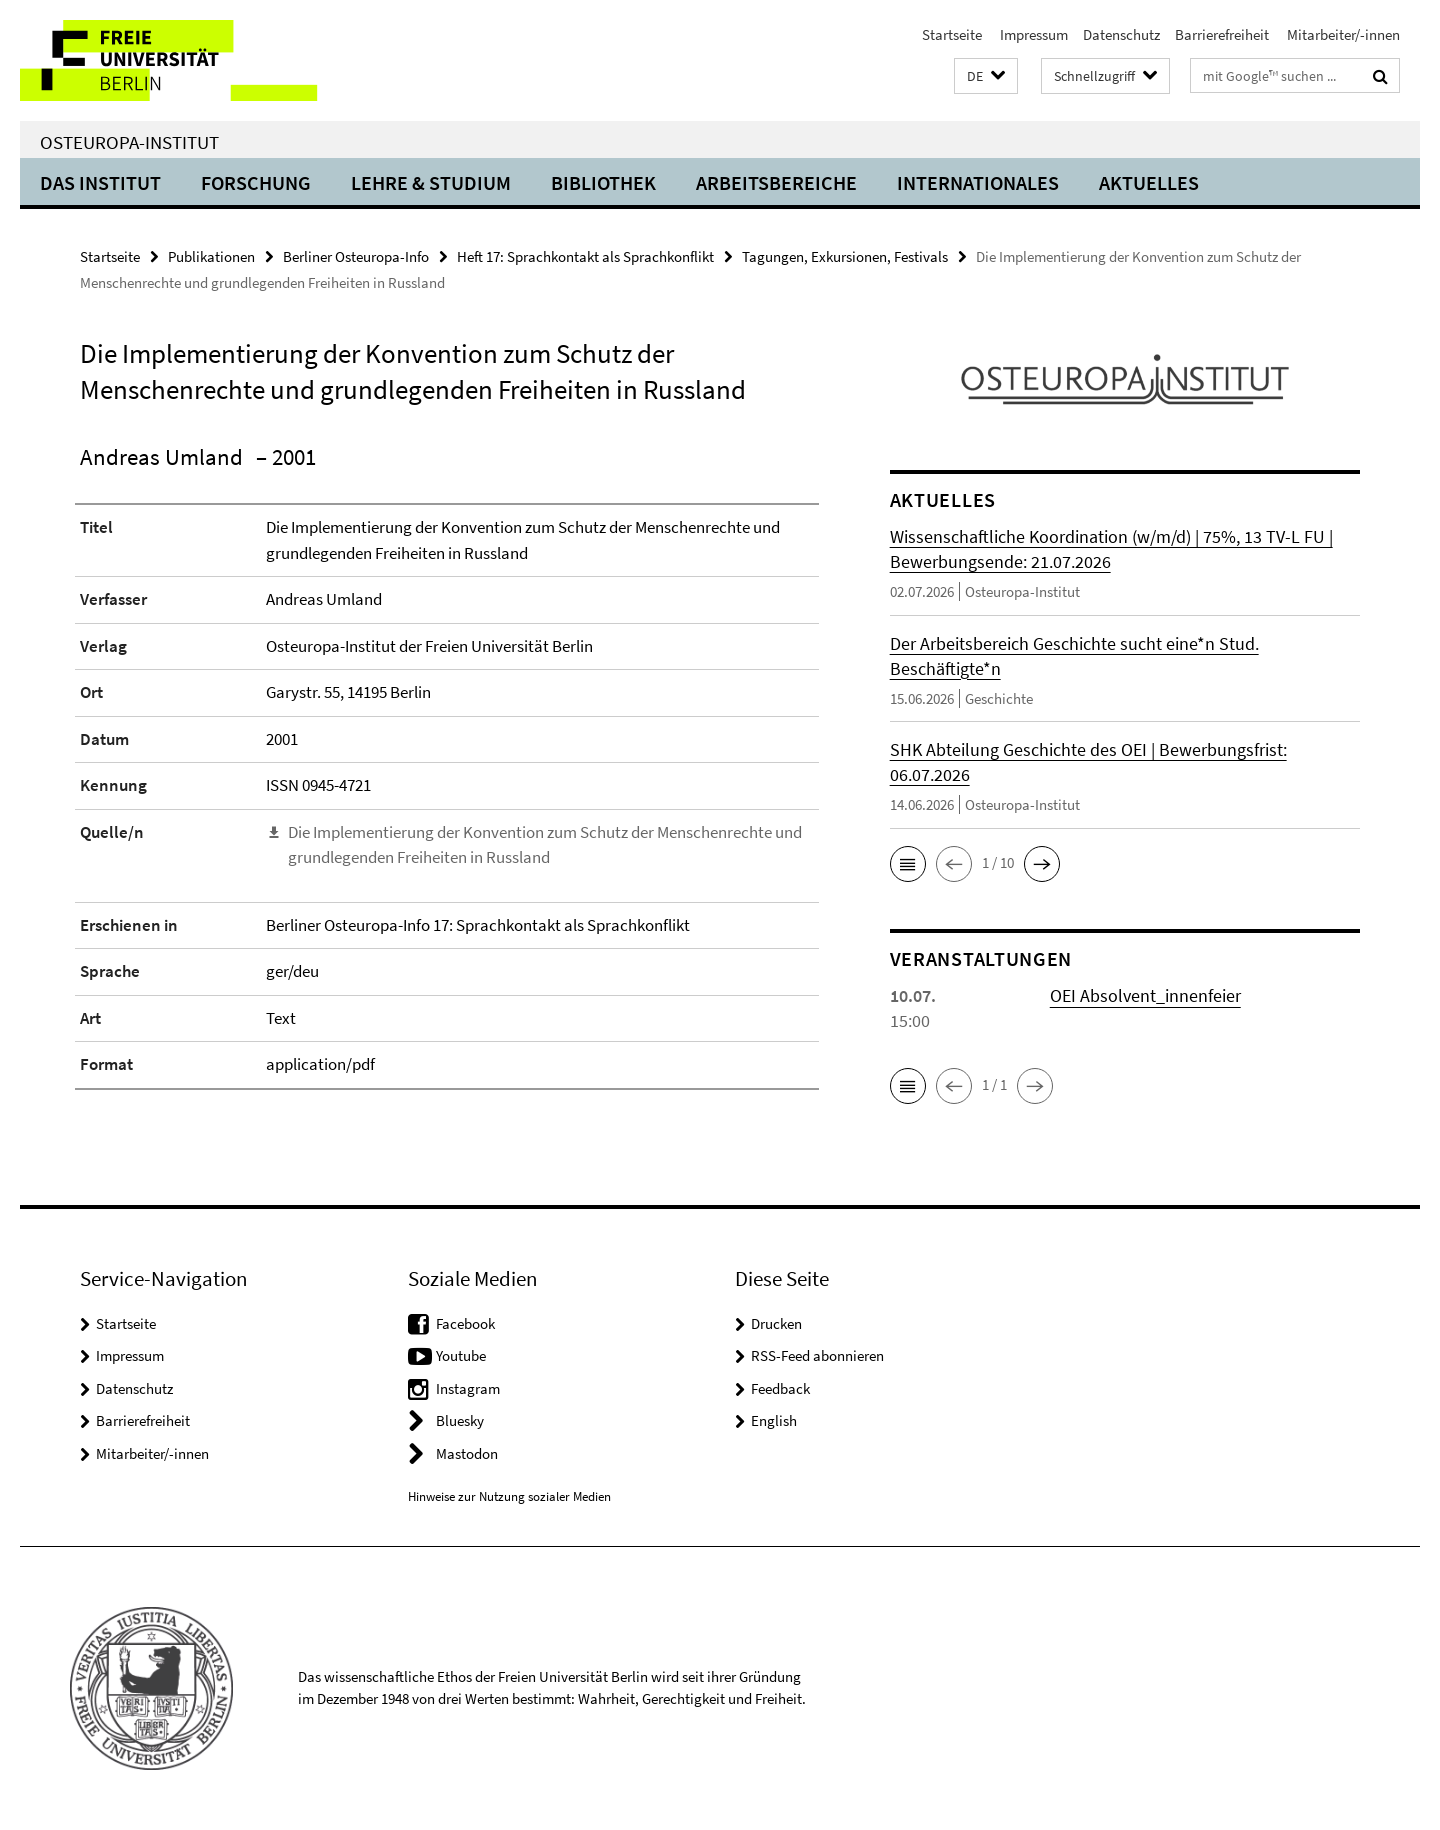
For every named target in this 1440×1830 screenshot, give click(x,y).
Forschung (256, 182)
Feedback (780, 1388)
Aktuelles (1149, 182)
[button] (986, 76)
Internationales (978, 182)
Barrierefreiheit (1222, 34)
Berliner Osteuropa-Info (356, 256)
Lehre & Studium (431, 182)
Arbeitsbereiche (776, 182)
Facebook (465, 1323)
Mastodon (467, 1453)
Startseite (952, 34)
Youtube (461, 1355)
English (774, 1420)
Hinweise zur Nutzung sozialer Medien (509, 1496)
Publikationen (211, 256)
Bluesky (460, 1420)
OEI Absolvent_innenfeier (1145, 995)
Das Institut (100, 182)
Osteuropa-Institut (129, 142)
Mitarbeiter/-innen (1342, 34)
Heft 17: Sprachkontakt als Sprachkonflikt (585, 256)
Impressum (1032, 34)
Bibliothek (603, 182)
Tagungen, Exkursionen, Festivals (845, 256)
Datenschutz (1121, 34)
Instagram (468, 1388)
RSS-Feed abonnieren (817, 1355)
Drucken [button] (776, 1323)
